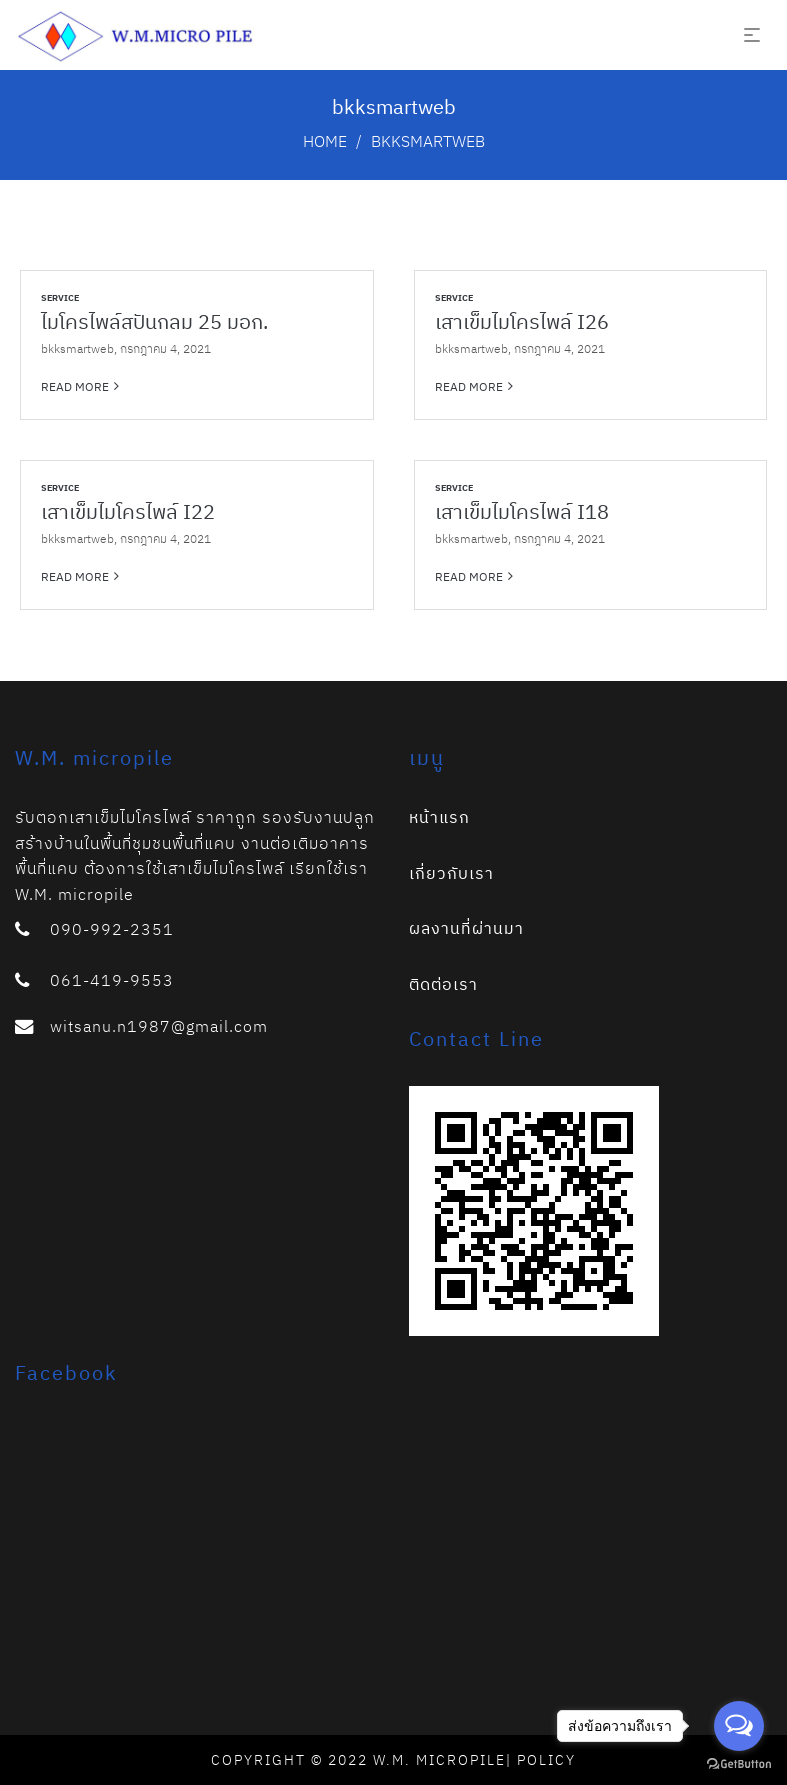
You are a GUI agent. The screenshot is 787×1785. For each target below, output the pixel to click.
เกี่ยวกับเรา (451, 873)
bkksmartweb (77, 348)
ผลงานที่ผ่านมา (466, 928)
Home (325, 141)
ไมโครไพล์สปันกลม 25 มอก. (154, 321)
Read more (75, 386)
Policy (546, 1760)
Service (60, 297)
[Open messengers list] (739, 1726)
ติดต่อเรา (443, 984)
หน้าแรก (439, 817)
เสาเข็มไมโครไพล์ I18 (522, 511)
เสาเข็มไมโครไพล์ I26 (522, 321)
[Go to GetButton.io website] (739, 1764)
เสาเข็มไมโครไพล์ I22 (128, 511)
